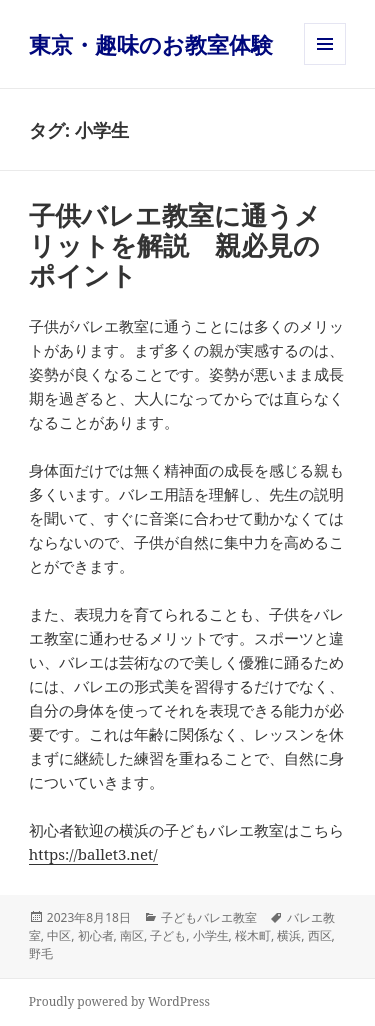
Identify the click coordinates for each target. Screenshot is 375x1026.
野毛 (41, 953)
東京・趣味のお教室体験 (151, 44)
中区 (59, 935)
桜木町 (253, 935)
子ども (168, 935)
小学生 (211, 935)
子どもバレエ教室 (209, 917)
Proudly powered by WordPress (119, 1001)
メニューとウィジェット (325, 64)
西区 (320, 935)
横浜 (289, 935)
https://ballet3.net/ (93, 854)
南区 (132, 935)
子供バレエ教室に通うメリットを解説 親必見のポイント (175, 245)
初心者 (96, 935)
